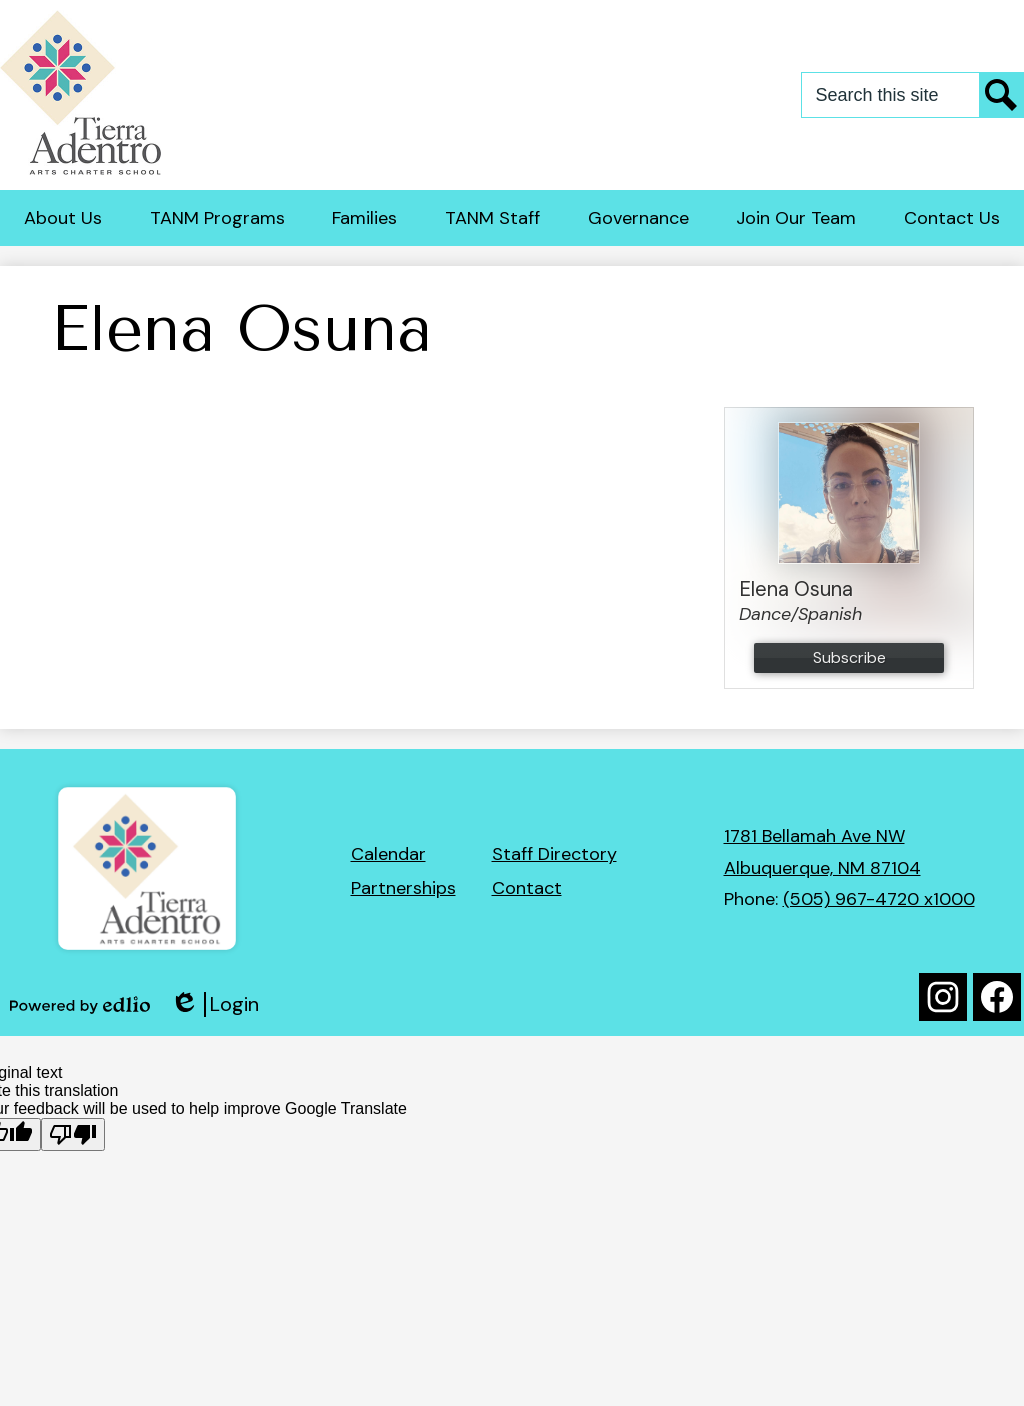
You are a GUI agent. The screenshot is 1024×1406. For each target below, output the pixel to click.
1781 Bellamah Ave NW (814, 836)
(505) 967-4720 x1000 (879, 899)
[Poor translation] (73, 1134)
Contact (527, 888)
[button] (63, 218)
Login (214, 1004)
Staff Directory (554, 854)
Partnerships (403, 888)
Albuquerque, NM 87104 (822, 868)
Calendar (388, 854)
